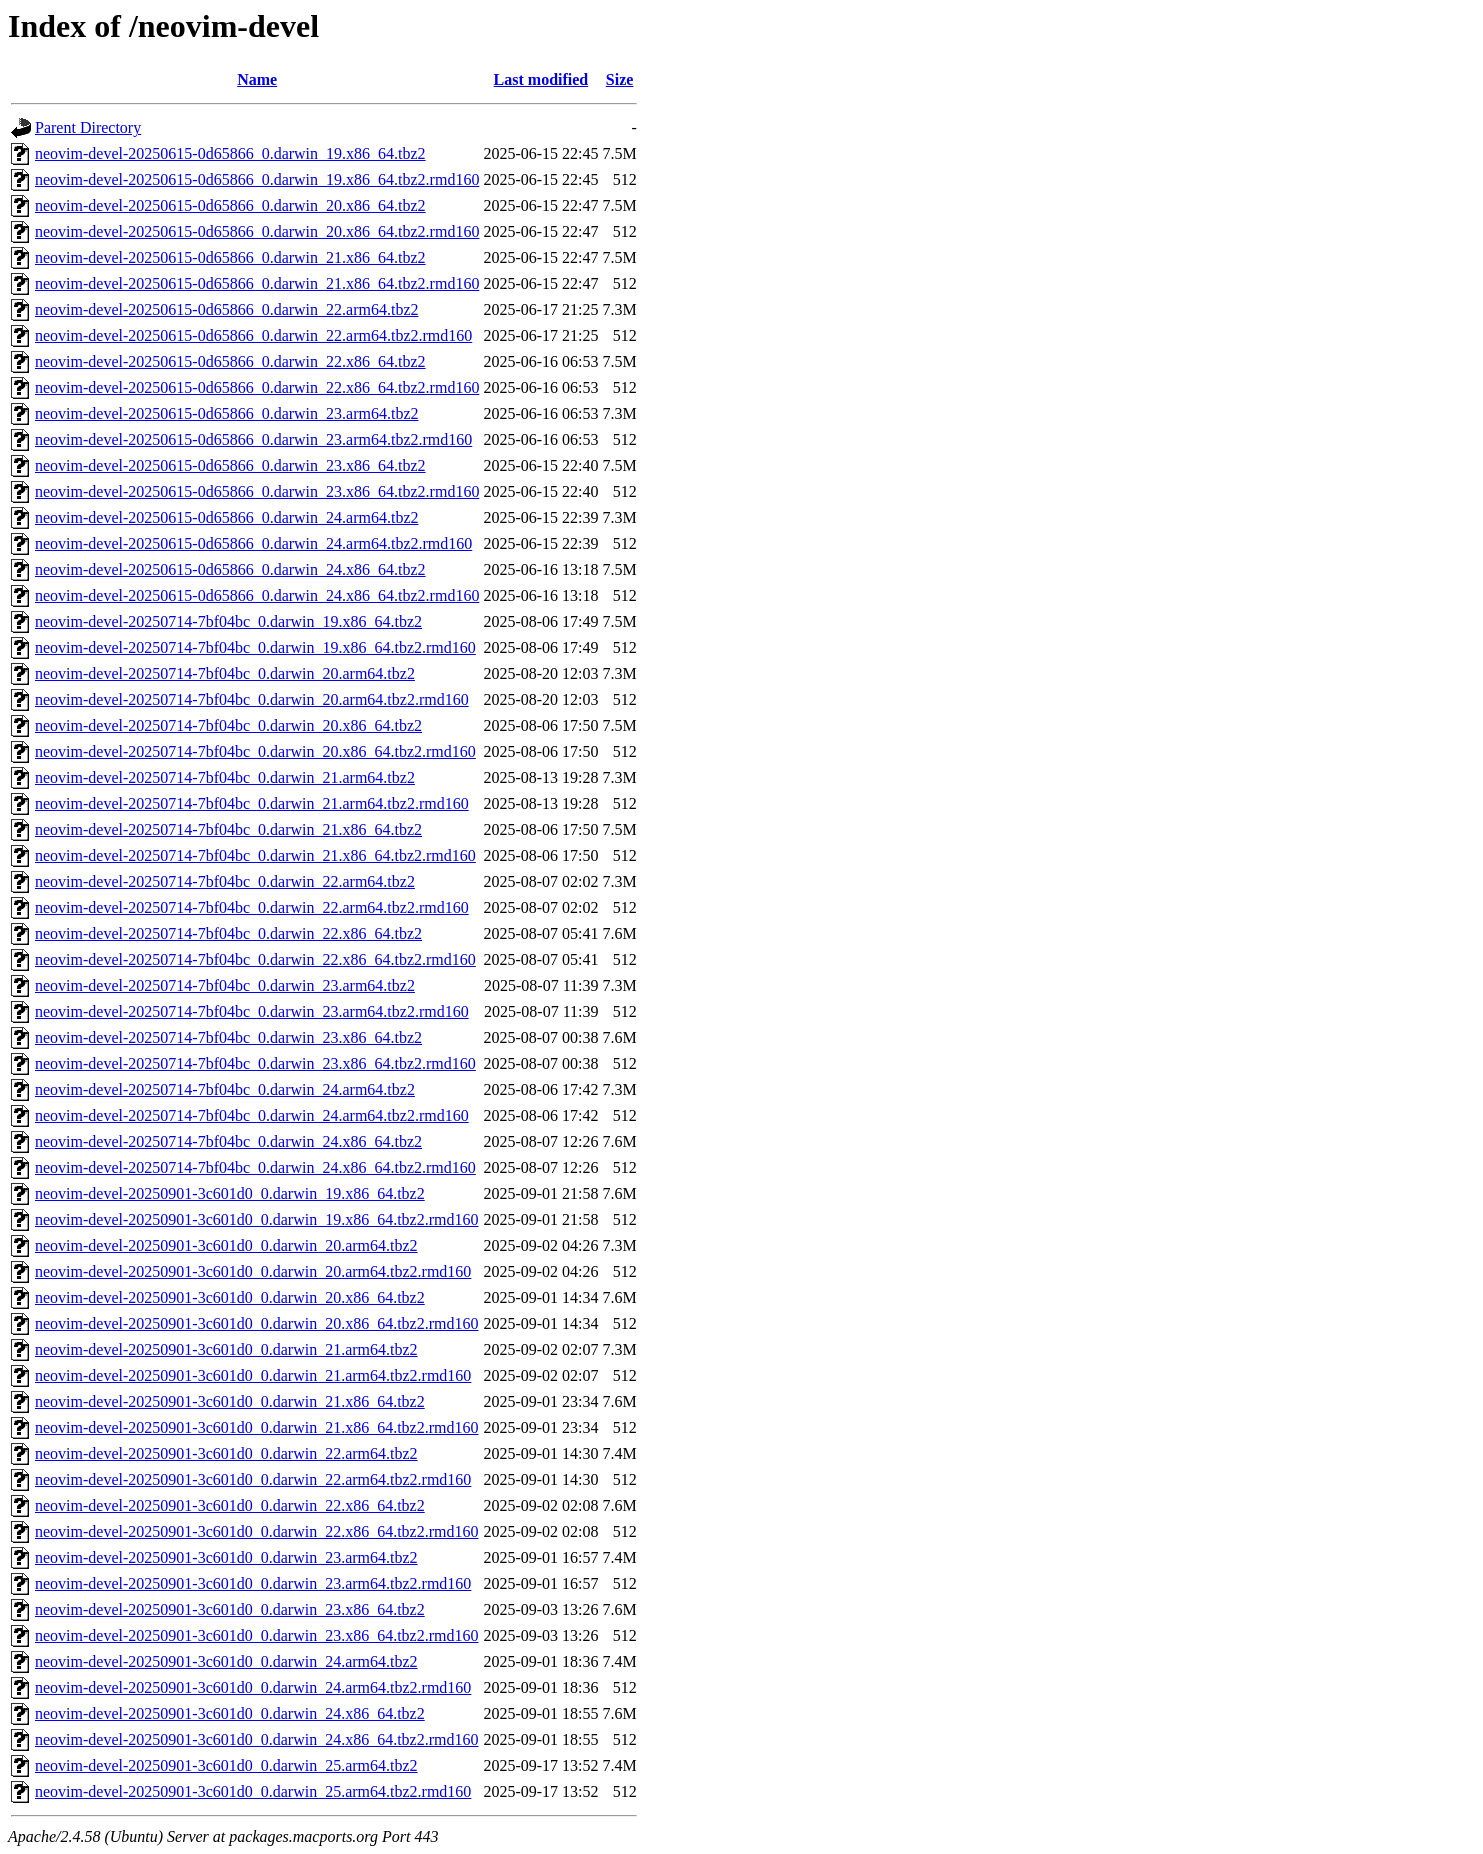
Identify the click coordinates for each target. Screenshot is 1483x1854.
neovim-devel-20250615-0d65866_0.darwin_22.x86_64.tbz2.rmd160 (257, 387)
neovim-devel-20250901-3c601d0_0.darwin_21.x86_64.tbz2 (230, 1401)
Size (620, 79)
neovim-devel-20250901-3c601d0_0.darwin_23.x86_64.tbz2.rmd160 (256, 1635)
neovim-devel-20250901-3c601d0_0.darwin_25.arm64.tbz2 (226, 1765)
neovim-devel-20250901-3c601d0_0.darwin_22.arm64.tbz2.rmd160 (253, 1479)
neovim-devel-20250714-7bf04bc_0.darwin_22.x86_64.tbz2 (228, 933)
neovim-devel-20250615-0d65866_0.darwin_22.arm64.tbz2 (226, 309)
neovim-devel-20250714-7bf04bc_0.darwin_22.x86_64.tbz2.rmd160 (255, 959)
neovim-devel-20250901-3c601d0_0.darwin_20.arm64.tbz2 (226, 1245)
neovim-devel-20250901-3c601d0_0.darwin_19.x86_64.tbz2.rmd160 (256, 1219)
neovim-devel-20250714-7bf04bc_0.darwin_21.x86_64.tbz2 (228, 829)
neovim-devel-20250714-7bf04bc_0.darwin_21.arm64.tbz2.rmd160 (252, 803)
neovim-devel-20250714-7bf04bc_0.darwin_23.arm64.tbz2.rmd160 (252, 1011)
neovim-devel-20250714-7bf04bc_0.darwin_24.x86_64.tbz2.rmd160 (255, 1167)
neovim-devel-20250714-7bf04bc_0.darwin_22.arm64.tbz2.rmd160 (252, 907)
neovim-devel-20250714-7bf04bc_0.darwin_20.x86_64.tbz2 (228, 725)
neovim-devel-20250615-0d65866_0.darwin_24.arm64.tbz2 (226, 517)
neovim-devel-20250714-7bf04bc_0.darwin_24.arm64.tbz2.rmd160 (252, 1115)
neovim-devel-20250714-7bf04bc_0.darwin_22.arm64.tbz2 (225, 881)
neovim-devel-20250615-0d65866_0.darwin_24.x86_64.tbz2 (230, 569)
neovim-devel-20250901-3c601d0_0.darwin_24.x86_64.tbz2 (230, 1713)
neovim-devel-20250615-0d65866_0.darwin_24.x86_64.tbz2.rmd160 (257, 595)
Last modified (541, 79)
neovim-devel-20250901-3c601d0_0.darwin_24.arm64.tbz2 (226, 1661)
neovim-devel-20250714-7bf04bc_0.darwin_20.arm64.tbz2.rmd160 (252, 699)
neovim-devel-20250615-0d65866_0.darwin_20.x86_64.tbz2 (230, 205)
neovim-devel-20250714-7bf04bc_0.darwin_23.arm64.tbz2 (225, 985)
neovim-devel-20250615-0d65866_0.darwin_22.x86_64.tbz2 (230, 361)
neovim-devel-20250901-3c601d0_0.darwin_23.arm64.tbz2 (226, 1557)
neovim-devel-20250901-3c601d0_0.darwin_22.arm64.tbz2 (226, 1453)
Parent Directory (88, 127)
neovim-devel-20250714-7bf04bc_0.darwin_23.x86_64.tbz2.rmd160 (255, 1063)
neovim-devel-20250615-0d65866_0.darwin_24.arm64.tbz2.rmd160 (253, 543)
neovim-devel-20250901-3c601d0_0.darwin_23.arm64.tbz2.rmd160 (253, 1583)
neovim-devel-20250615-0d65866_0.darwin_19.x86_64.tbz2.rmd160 (257, 179)
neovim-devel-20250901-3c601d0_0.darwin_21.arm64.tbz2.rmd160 (253, 1375)
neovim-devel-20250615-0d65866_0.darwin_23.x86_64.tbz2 (230, 465)
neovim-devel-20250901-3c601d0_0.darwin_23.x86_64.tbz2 (230, 1609)
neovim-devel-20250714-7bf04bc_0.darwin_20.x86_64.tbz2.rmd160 (255, 751)
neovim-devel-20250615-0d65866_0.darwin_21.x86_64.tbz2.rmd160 (257, 283)
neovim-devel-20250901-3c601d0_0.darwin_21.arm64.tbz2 (226, 1349)
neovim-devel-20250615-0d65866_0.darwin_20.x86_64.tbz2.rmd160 (257, 231)
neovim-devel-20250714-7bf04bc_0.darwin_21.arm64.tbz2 (225, 777)
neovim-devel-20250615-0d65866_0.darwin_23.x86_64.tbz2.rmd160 (257, 491)
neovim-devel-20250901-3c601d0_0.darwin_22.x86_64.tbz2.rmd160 (256, 1531)
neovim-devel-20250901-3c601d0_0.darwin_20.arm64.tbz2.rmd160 (253, 1271)
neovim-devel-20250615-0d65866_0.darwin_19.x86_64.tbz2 (230, 153)
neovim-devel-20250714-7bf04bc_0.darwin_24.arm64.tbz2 (225, 1089)
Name (257, 79)
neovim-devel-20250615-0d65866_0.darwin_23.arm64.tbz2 (226, 413)
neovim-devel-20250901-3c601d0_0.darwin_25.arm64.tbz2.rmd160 (253, 1791)
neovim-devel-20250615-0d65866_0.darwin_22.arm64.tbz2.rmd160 (253, 335)
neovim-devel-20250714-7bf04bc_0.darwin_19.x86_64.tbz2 (228, 621)
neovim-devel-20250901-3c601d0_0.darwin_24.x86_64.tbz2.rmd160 (256, 1739)
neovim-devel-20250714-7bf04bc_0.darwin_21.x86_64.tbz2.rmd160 (255, 855)
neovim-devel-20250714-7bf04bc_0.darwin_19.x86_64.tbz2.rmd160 (255, 647)
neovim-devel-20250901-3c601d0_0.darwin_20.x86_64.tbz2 (230, 1297)
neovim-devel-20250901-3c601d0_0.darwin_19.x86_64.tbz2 (230, 1193)
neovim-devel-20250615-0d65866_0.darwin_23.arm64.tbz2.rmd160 (253, 439)
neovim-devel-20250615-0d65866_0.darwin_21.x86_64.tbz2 (230, 257)
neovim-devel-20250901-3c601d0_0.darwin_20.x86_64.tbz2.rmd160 (256, 1323)
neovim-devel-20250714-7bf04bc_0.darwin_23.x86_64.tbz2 (228, 1037)
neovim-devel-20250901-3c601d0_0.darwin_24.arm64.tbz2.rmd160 (253, 1687)
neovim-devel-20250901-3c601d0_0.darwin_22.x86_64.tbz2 (230, 1505)
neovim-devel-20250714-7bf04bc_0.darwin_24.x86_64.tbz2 (228, 1141)
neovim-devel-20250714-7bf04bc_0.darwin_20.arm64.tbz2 (225, 673)
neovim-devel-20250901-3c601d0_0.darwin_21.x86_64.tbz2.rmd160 (256, 1427)
